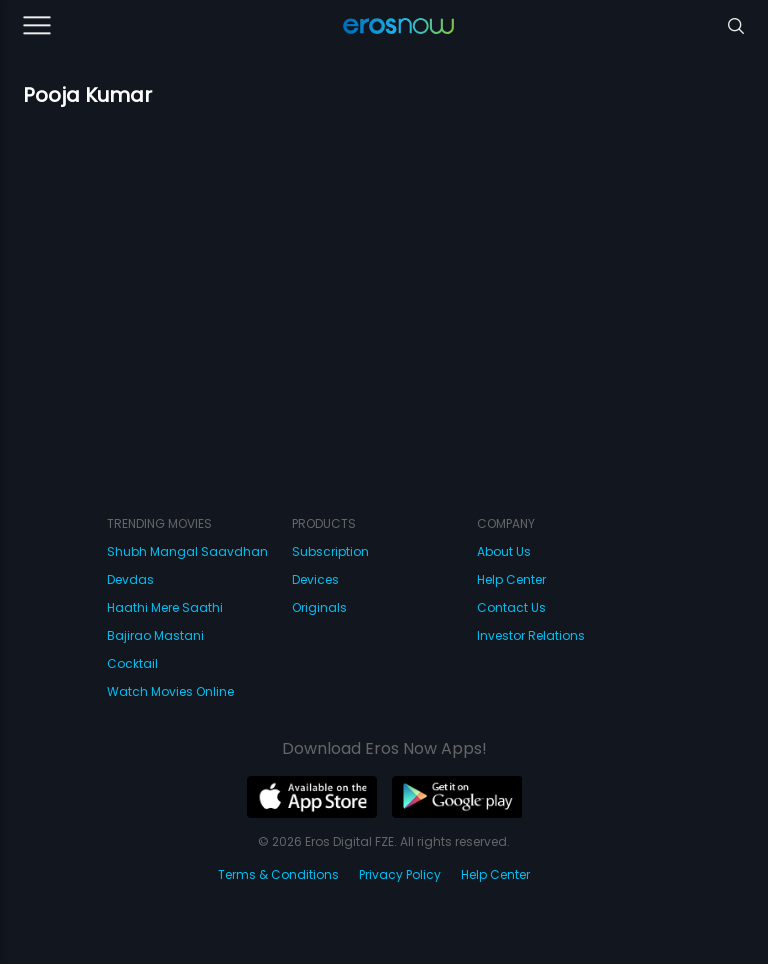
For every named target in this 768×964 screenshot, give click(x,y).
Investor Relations (531, 635)
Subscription (330, 551)
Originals (319, 607)
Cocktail (132, 663)
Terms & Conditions (278, 874)
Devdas (130, 579)
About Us (504, 551)
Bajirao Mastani (155, 635)
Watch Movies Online (170, 691)
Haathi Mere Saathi (165, 607)
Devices (315, 579)
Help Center (511, 579)
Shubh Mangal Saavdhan (187, 551)
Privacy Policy (400, 874)
